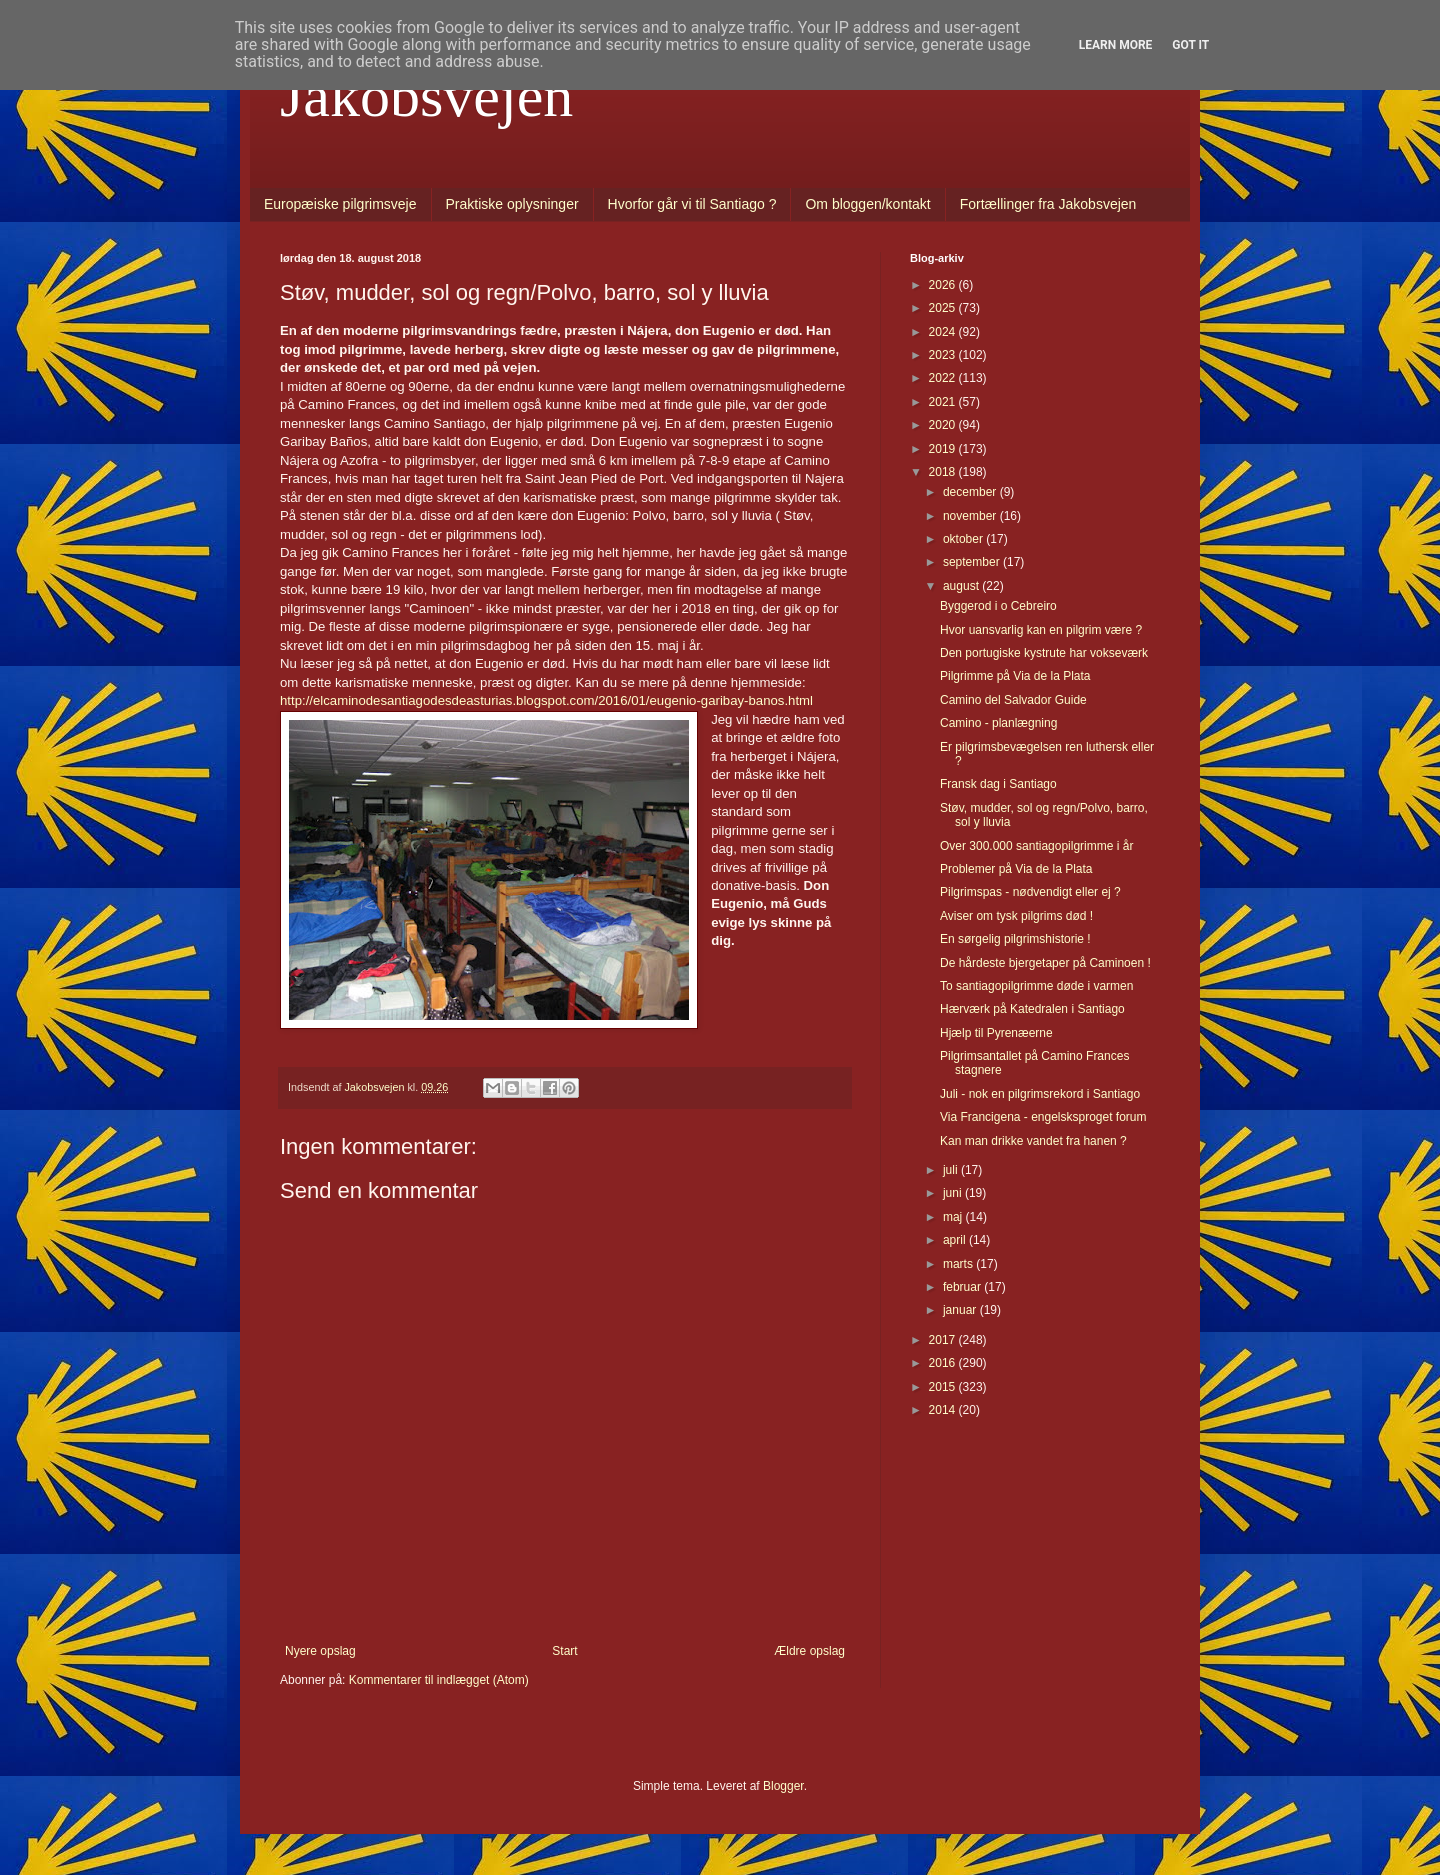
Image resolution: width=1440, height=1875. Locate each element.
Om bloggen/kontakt (867, 204)
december (971, 492)
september (973, 562)
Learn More (1116, 45)
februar (963, 1287)
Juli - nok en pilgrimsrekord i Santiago (1040, 1094)
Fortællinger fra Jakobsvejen (1048, 204)
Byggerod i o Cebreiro (998, 606)
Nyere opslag (320, 1651)
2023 (944, 355)
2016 (944, 1363)
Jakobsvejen (426, 96)
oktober (964, 539)
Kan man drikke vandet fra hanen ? (1033, 1141)
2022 (944, 378)
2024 (944, 332)
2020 (944, 425)
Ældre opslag (809, 1651)
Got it (1190, 45)
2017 (944, 1340)
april (956, 1240)
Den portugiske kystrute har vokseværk (1044, 653)
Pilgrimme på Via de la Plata (1015, 676)
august (962, 586)
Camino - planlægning (998, 723)
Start (564, 1651)
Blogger (783, 1786)
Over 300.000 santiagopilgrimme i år (1036, 846)
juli (952, 1170)
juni (954, 1193)
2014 (944, 1410)
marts (959, 1264)
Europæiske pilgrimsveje (340, 204)
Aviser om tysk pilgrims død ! (1016, 916)
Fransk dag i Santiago (998, 784)
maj (954, 1217)
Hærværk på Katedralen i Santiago (1032, 1009)
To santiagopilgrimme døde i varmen (1036, 986)
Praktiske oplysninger (512, 204)
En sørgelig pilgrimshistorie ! (1015, 939)
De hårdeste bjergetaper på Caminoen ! (1045, 963)
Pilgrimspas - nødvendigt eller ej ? (1030, 892)
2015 (944, 1387)
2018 (944, 472)
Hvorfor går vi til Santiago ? (692, 204)
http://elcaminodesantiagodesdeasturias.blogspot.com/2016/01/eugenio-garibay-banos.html (546, 700)
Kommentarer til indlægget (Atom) (439, 1680)
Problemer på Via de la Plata (1016, 869)
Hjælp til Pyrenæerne (996, 1033)
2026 (944, 285)
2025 (944, 308)
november (971, 516)
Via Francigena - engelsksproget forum (1043, 1117)
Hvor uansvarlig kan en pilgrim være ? (1041, 630)
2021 (944, 402)
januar (961, 1310)
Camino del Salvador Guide (1013, 700)
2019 (944, 449)
